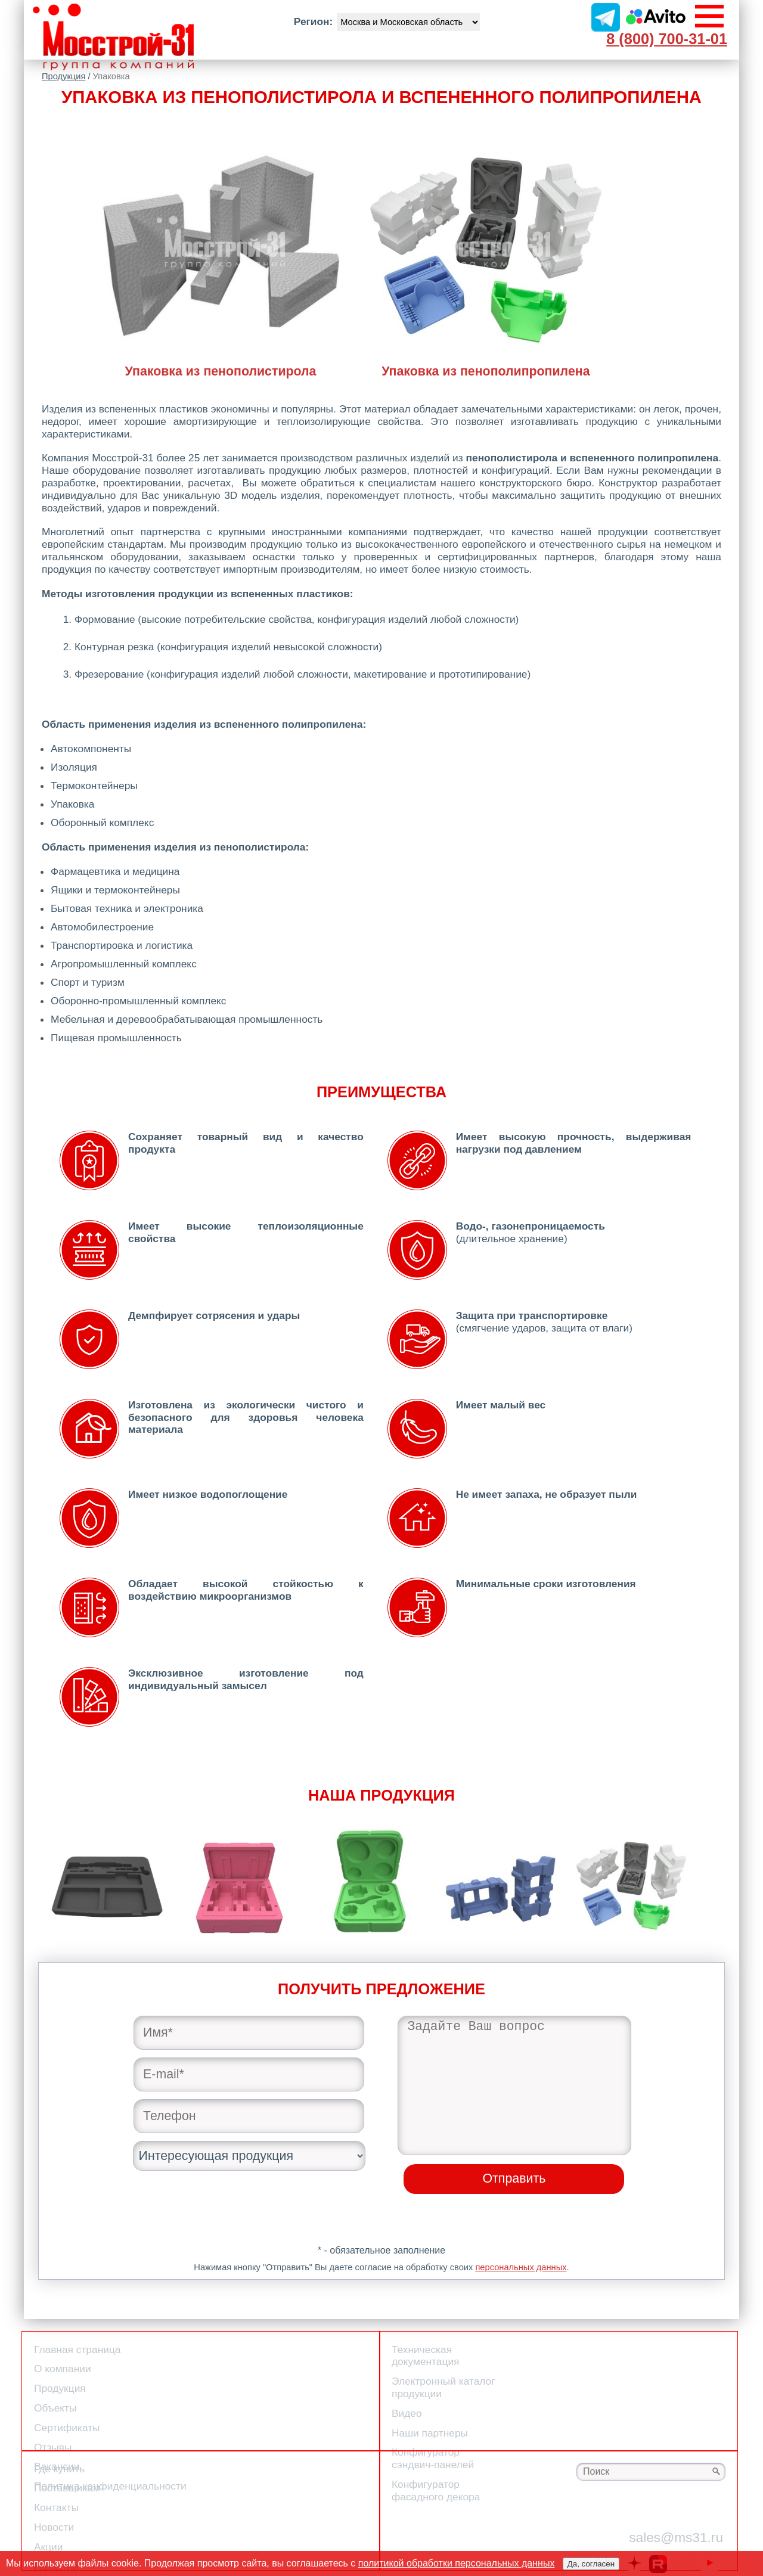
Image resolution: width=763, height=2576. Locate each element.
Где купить (59, 2469)
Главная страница (77, 2349)
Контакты (56, 2507)
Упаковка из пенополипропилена (486, 363)
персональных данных (520, 2267)
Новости (54, 2527)
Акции (48, 2547)
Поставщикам (67, 2488)
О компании (62, 2369)
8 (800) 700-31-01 (666, 38)
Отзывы (53, 2447)
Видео (407, 2413)
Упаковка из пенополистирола (220, 363)
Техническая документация (425, 2356)
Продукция (63, 76)
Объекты (55, 2408)
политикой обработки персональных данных (456, 2563)
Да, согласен (591, 2563)
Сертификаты (67, 2428)
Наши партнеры (430, 2433)
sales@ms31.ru (676, 2537)
